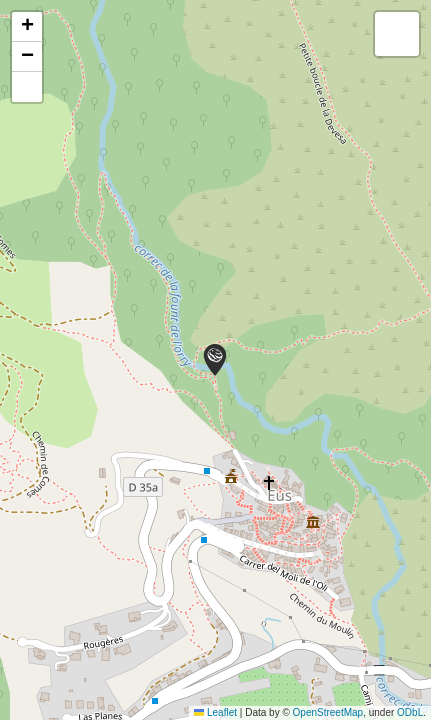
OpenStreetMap (328, 712)
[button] (215, 360)
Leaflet (215, 712)
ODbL (410, 712)
